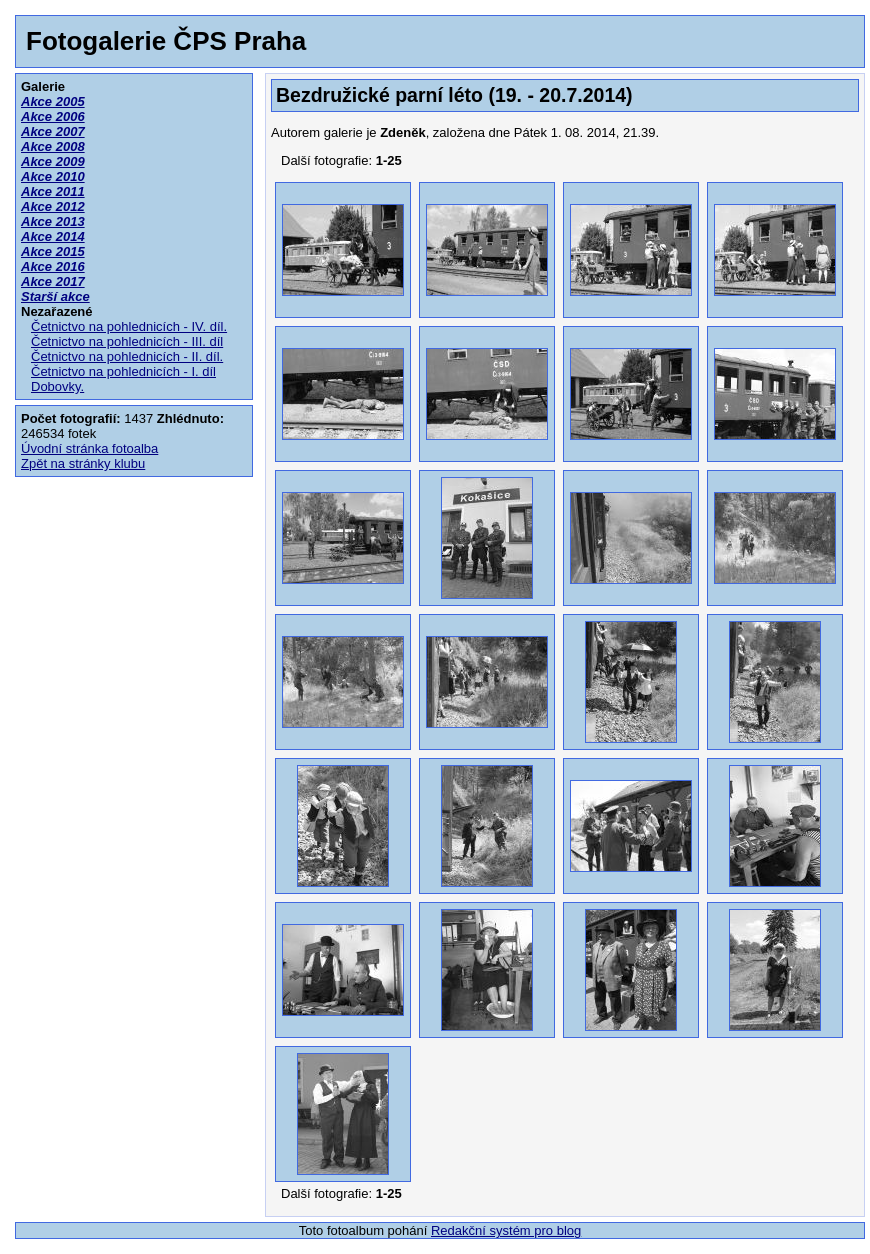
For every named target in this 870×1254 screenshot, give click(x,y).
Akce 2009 (53, 161)
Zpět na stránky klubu (83, 463)
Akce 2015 (53, 251)
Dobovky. (57, 386)
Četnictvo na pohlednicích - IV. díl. (129, 326)
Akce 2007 (53, 131)
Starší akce (55, 296)
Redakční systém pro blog (506, 1230)
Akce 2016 (53, 266)
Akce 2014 (53, 236)
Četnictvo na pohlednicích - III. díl (127, 341)
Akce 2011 (53, 191)
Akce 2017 (53, 281)
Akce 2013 (53, 221)
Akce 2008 (53, 146)
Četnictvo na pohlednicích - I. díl (123, 371)
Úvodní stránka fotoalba (89, 448)
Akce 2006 (53, 116)
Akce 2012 (53, 206)
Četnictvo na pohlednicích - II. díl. (127, 356)
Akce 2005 (53, 101)
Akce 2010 (53, 176)
